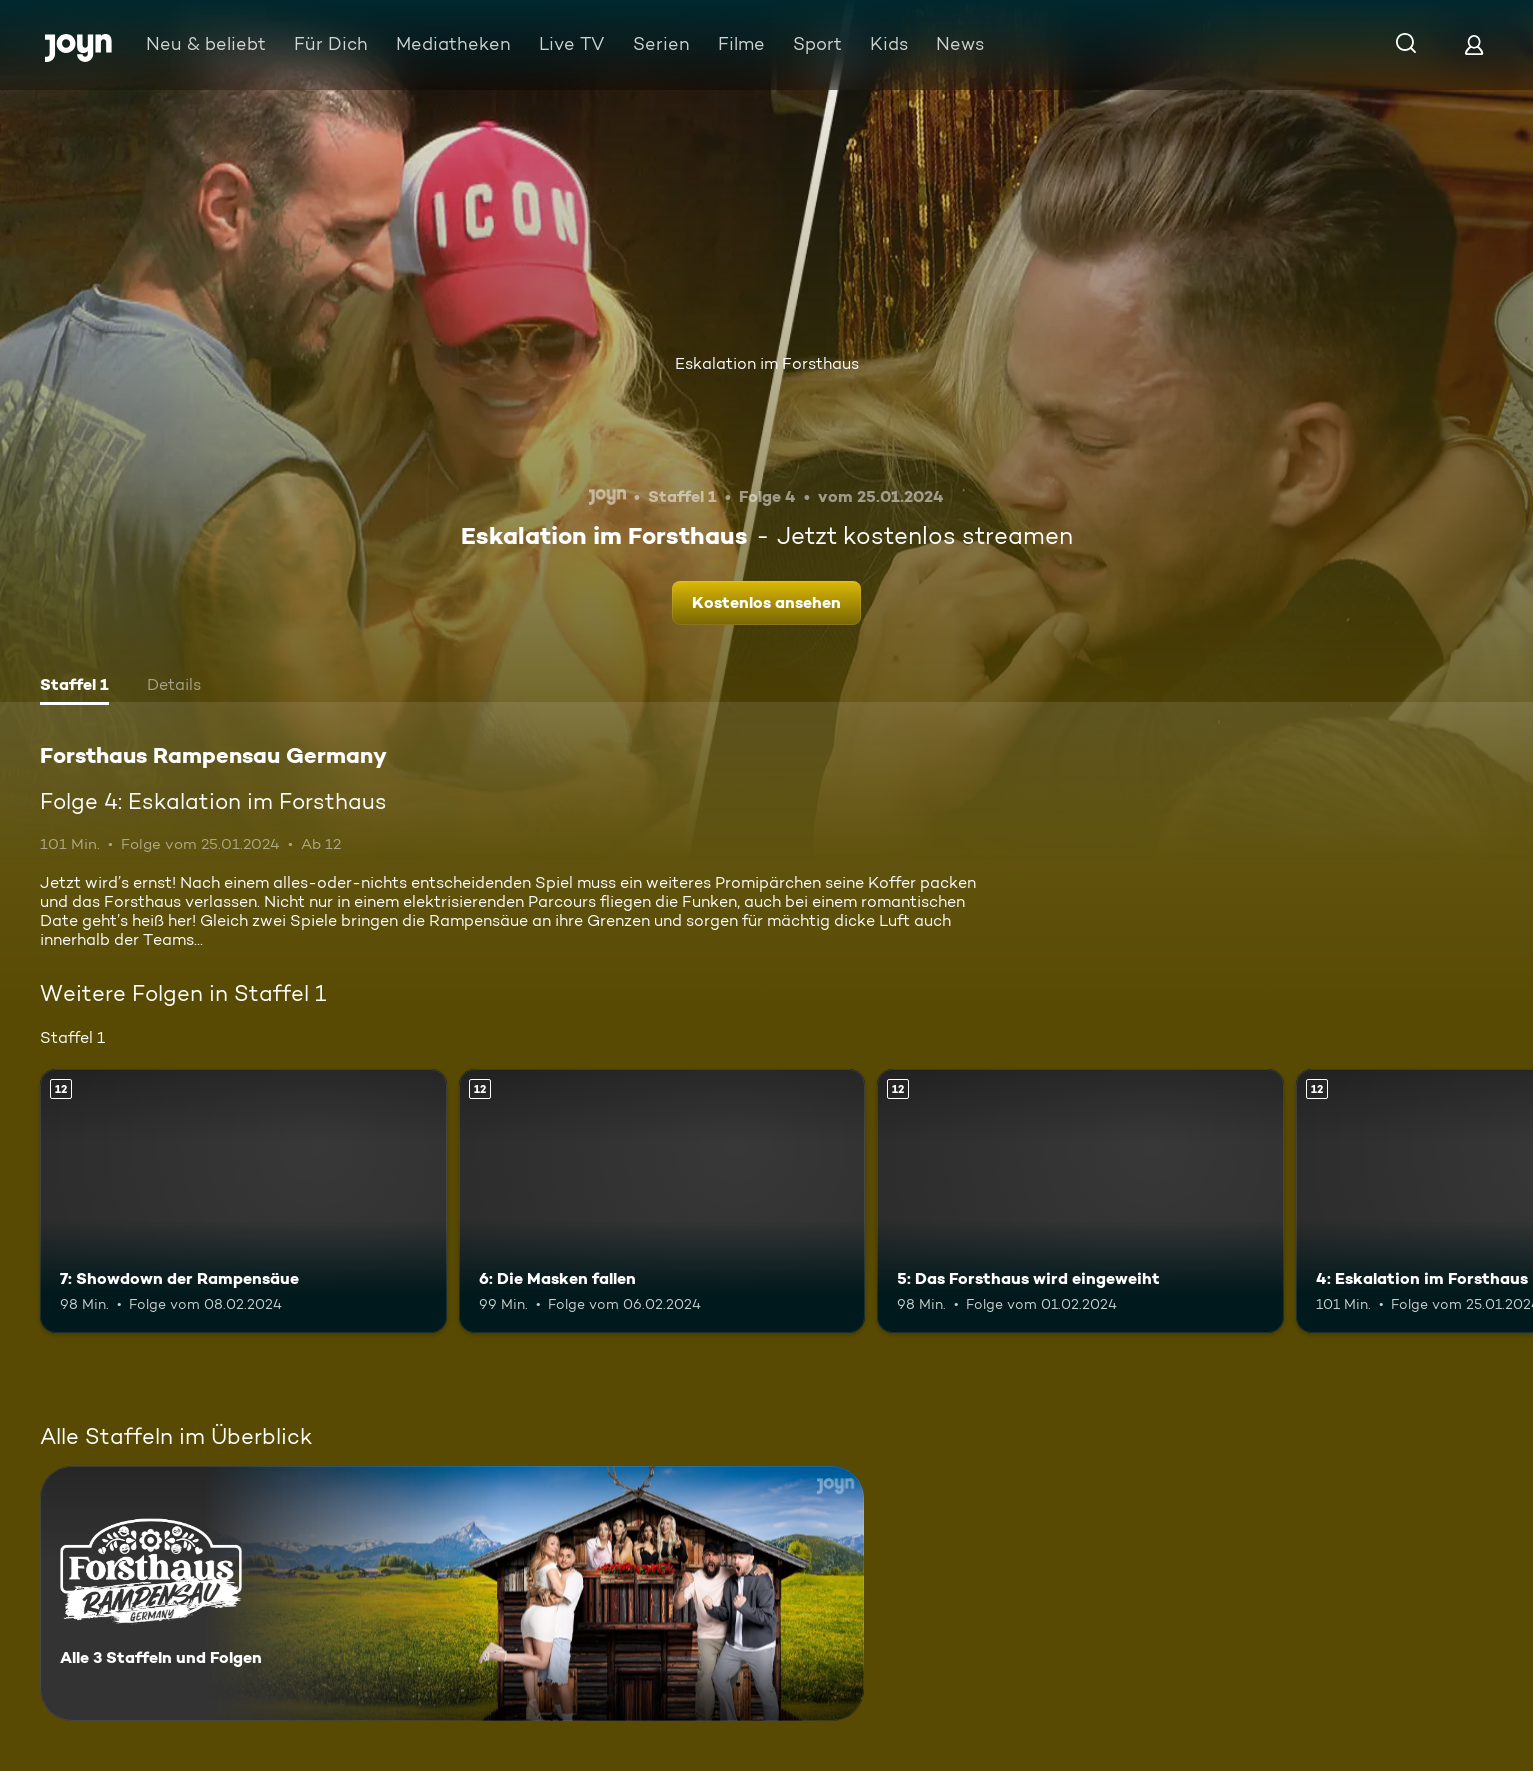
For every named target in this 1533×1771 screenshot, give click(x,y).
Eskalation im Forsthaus (767, 363)
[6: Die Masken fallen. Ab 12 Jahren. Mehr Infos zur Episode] (662, 1201)
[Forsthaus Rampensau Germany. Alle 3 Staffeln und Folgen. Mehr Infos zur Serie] (452, 1593)
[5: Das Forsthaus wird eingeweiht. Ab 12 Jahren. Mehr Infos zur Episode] (1080, 1201)
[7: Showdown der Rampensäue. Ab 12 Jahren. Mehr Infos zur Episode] (243, 1201)
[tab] (74, 687)
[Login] (1474, 44)
